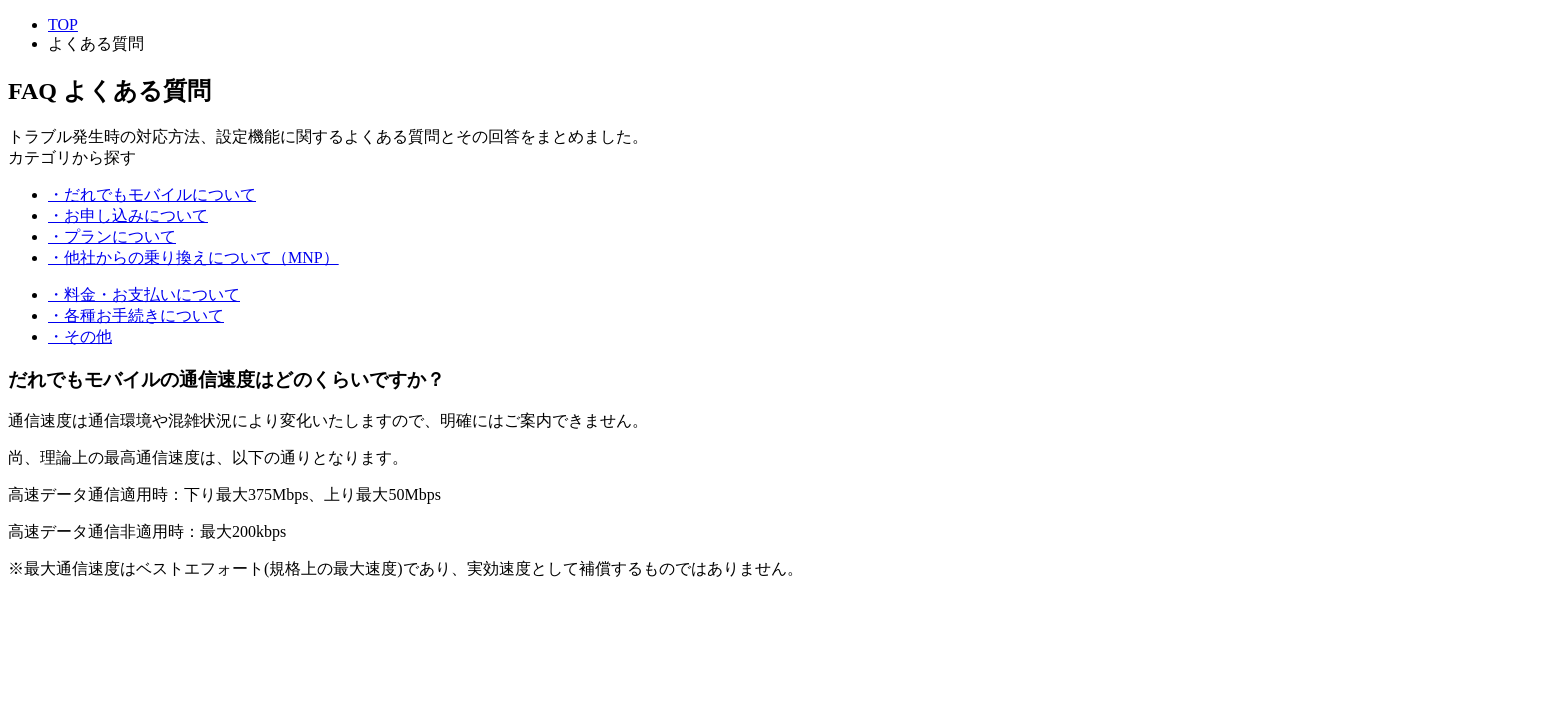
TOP (63, 24)
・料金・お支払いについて (144, 294)
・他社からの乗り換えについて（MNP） (193, 257)
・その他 (80, 336)
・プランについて (112, 236)
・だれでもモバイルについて (152, 194)
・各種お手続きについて (136, 315)
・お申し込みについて (128, 215)
